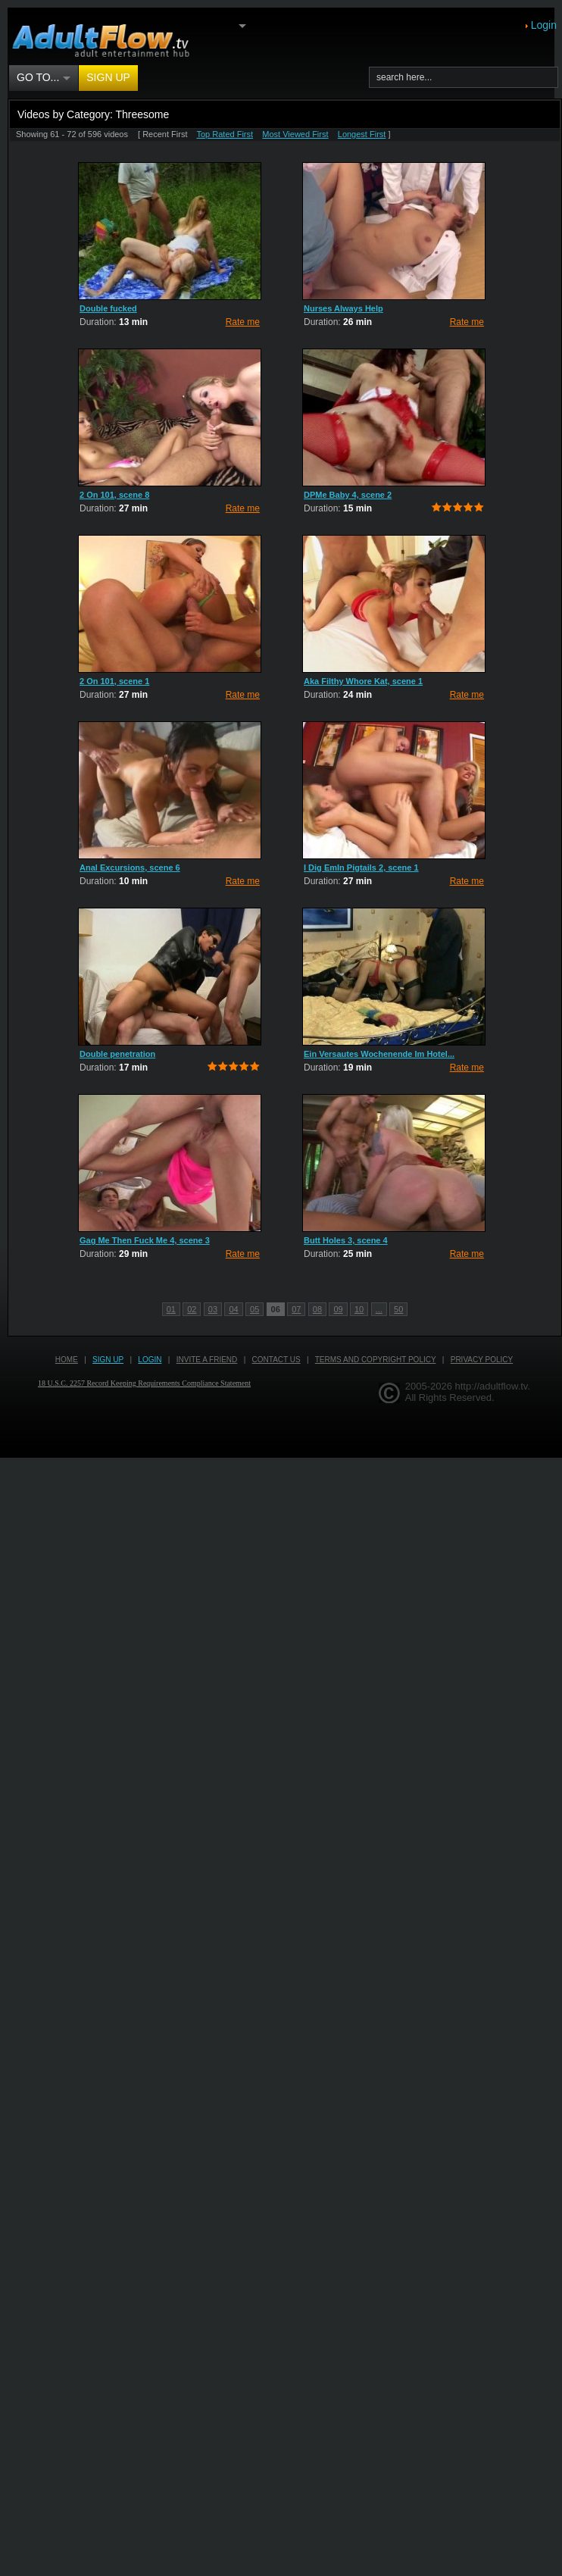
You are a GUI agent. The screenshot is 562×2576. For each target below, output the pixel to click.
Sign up (108, 77)
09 (337, 1309)
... (379, 1309)
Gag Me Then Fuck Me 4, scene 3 (145, 1240)
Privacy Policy (482, 1359)
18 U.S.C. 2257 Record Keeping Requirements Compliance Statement (144, 1383)
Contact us (276, 1359)
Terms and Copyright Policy (375, 1359)
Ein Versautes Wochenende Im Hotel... (379, 1053)
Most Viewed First (295, 134)
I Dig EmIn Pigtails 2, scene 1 (361, 867)
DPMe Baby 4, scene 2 (348, 494)
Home (66, 1359)
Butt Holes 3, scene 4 (346, 1240)
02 (191, 1309)
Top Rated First (224, 134)
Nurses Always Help (343, 308)
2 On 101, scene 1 (114, 681)
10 (359, 1309)
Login (544, 25)
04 (233, 1309)
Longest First (362, 134)
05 (254, 1309)
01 (171, 1309)
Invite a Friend (207, 1359)
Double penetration (117, 1053)
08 (317, 1309)
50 (398, 1309)
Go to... (43, 77)
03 (212, 1309)
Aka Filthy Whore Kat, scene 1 (363, 681)
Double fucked (108, 308)
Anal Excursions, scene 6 (130, 867)
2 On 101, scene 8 (114, 494)
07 (296, 1309)
